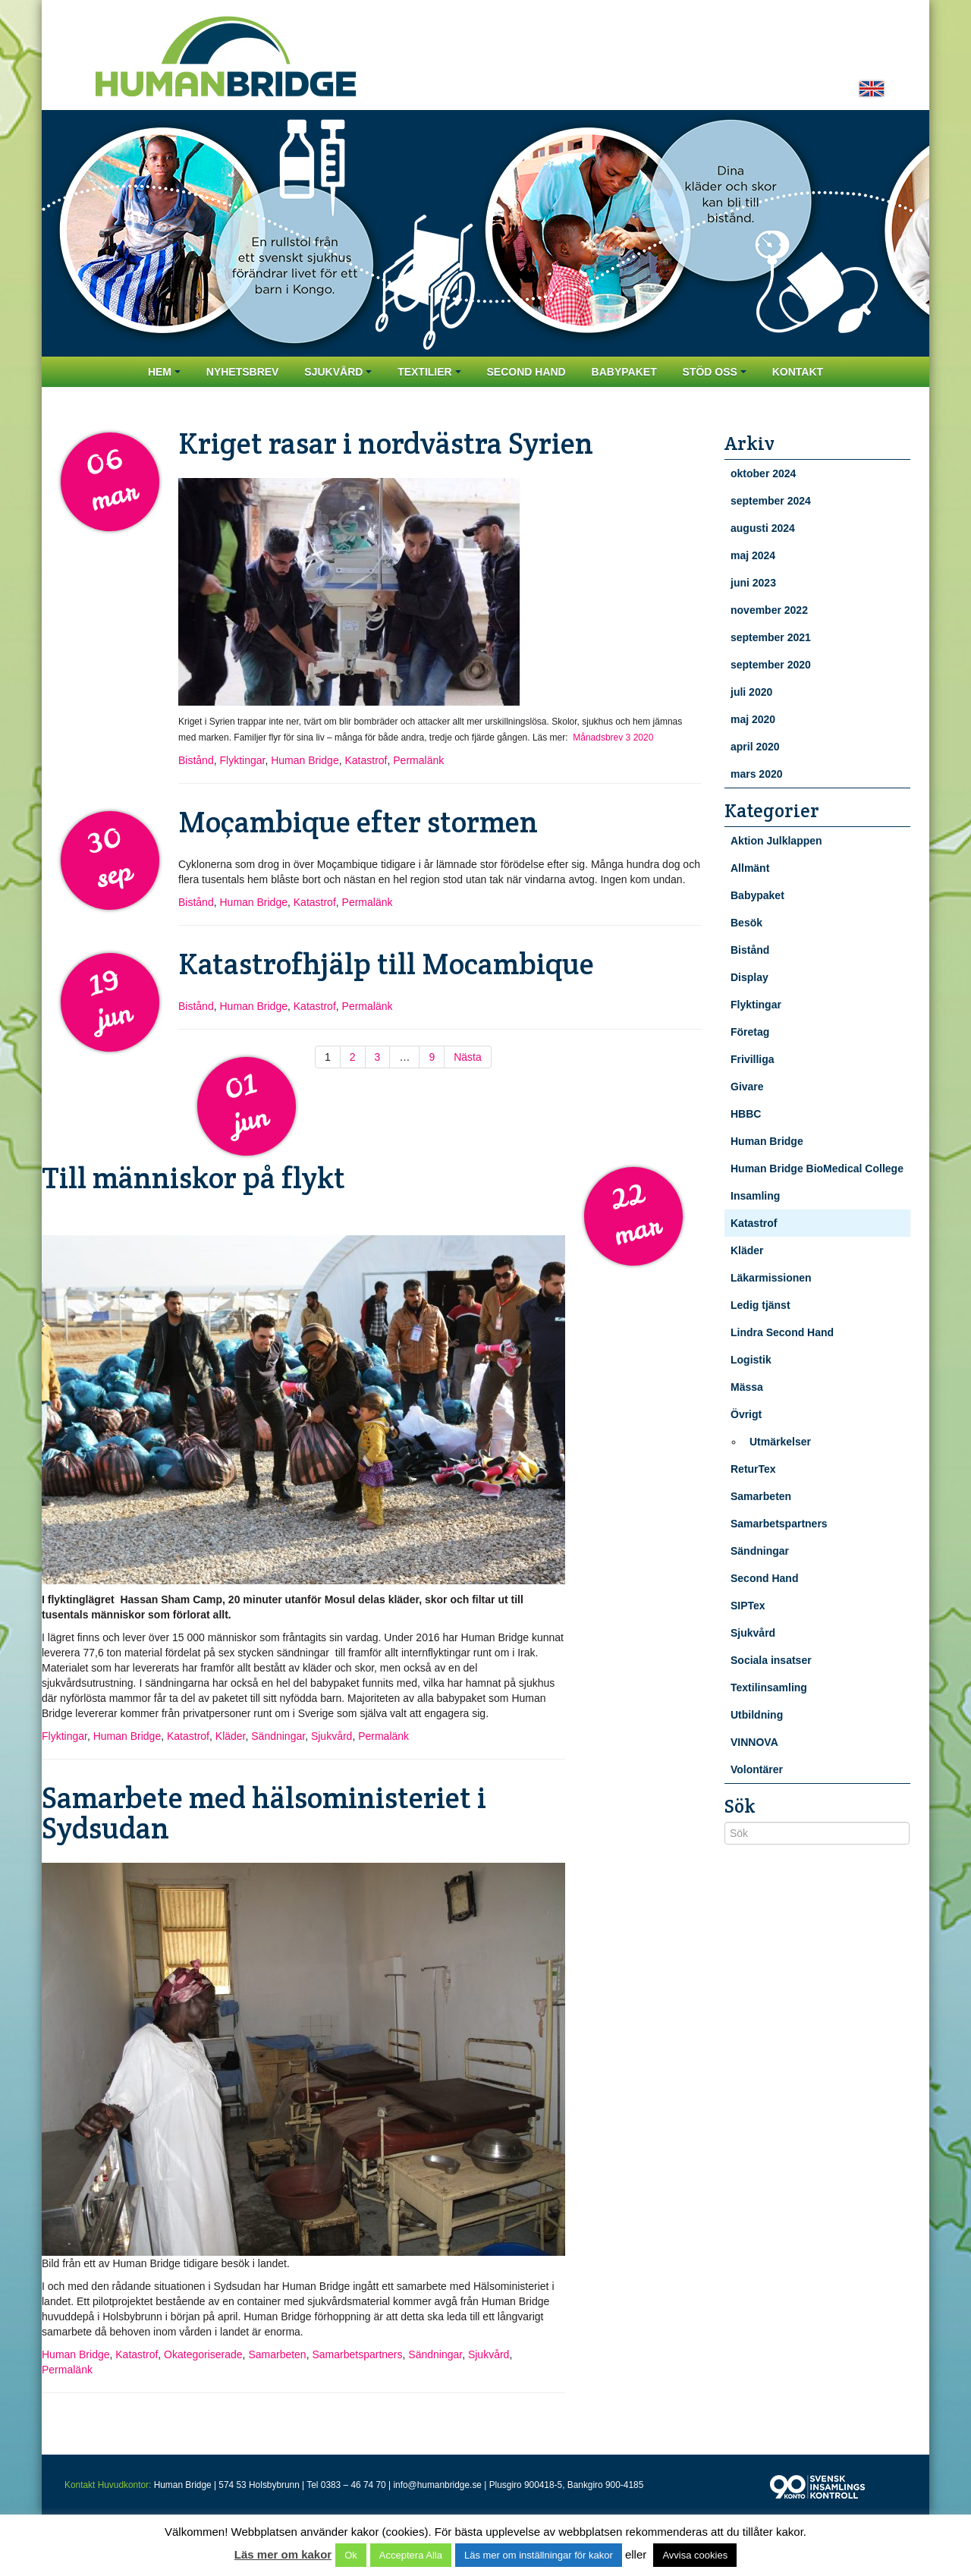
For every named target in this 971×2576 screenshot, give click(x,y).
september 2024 (771, 501)
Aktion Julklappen (776, 841)
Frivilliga (753, 1059)
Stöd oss (714, 372)
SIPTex (748, 1605)
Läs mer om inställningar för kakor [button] (538, 2555)
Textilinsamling (769, 1687)
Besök (746, 923)
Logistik (751, 1360)
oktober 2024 (763, 473)
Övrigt (746, 1414)
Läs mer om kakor (283, 2554)
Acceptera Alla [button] (410, 2555)
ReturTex (753, 1469)
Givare (747, 1086)
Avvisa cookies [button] (694, 2555)
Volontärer (757, 1769)
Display (749, 977)
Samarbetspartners (357, 2354)
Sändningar (278, 1736)
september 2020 (771, 665)
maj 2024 (753, 555)
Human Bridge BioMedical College (817, 1168)
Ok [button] (350, 2555)
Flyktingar (242, 760)
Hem (164, 372)
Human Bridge (305, 760)
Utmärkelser (780, 1442)
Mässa (747, 1387)
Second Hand (525, 372)
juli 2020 (751, 692)
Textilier (429, 372)
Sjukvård (338, 372)
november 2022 (769, 610)
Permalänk (418, 760)
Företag (750, 1032)
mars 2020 (757, 774)
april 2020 (755, 747)
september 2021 (771, 637)
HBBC (746, 1114)
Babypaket (624, 372)
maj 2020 (753, 719)
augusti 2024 (763, 528)
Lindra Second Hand (782, 1332)
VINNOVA (754, 1742)
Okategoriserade (203, 2354)
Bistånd (196, 760)
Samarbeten (277, 2354)
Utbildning (757, 1715)
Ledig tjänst (760, 1305)
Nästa (468, 1057)
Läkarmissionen (771, 1278)
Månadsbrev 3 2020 (613, 737)
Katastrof (365, 760)
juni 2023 (753, 583)
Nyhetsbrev (242, 372)
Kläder (230, 1736)
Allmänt (750, 868)
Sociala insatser (771, 1660)
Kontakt (797, 372)
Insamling (755, 1196)
